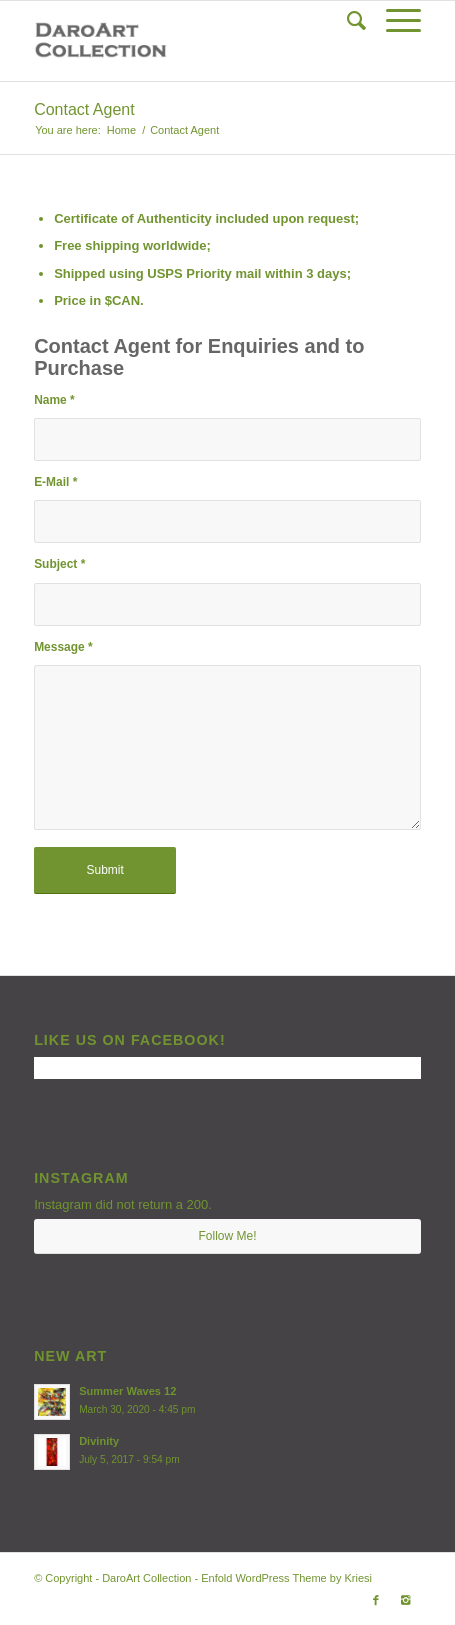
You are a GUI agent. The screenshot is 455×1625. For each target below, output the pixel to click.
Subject (59, 564)
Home (121, 130)
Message (63, 647)
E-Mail (55, 482)
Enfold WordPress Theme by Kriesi (286, 1578)
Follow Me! (227, 1236)
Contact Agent (84, 109)
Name (54, 400)
